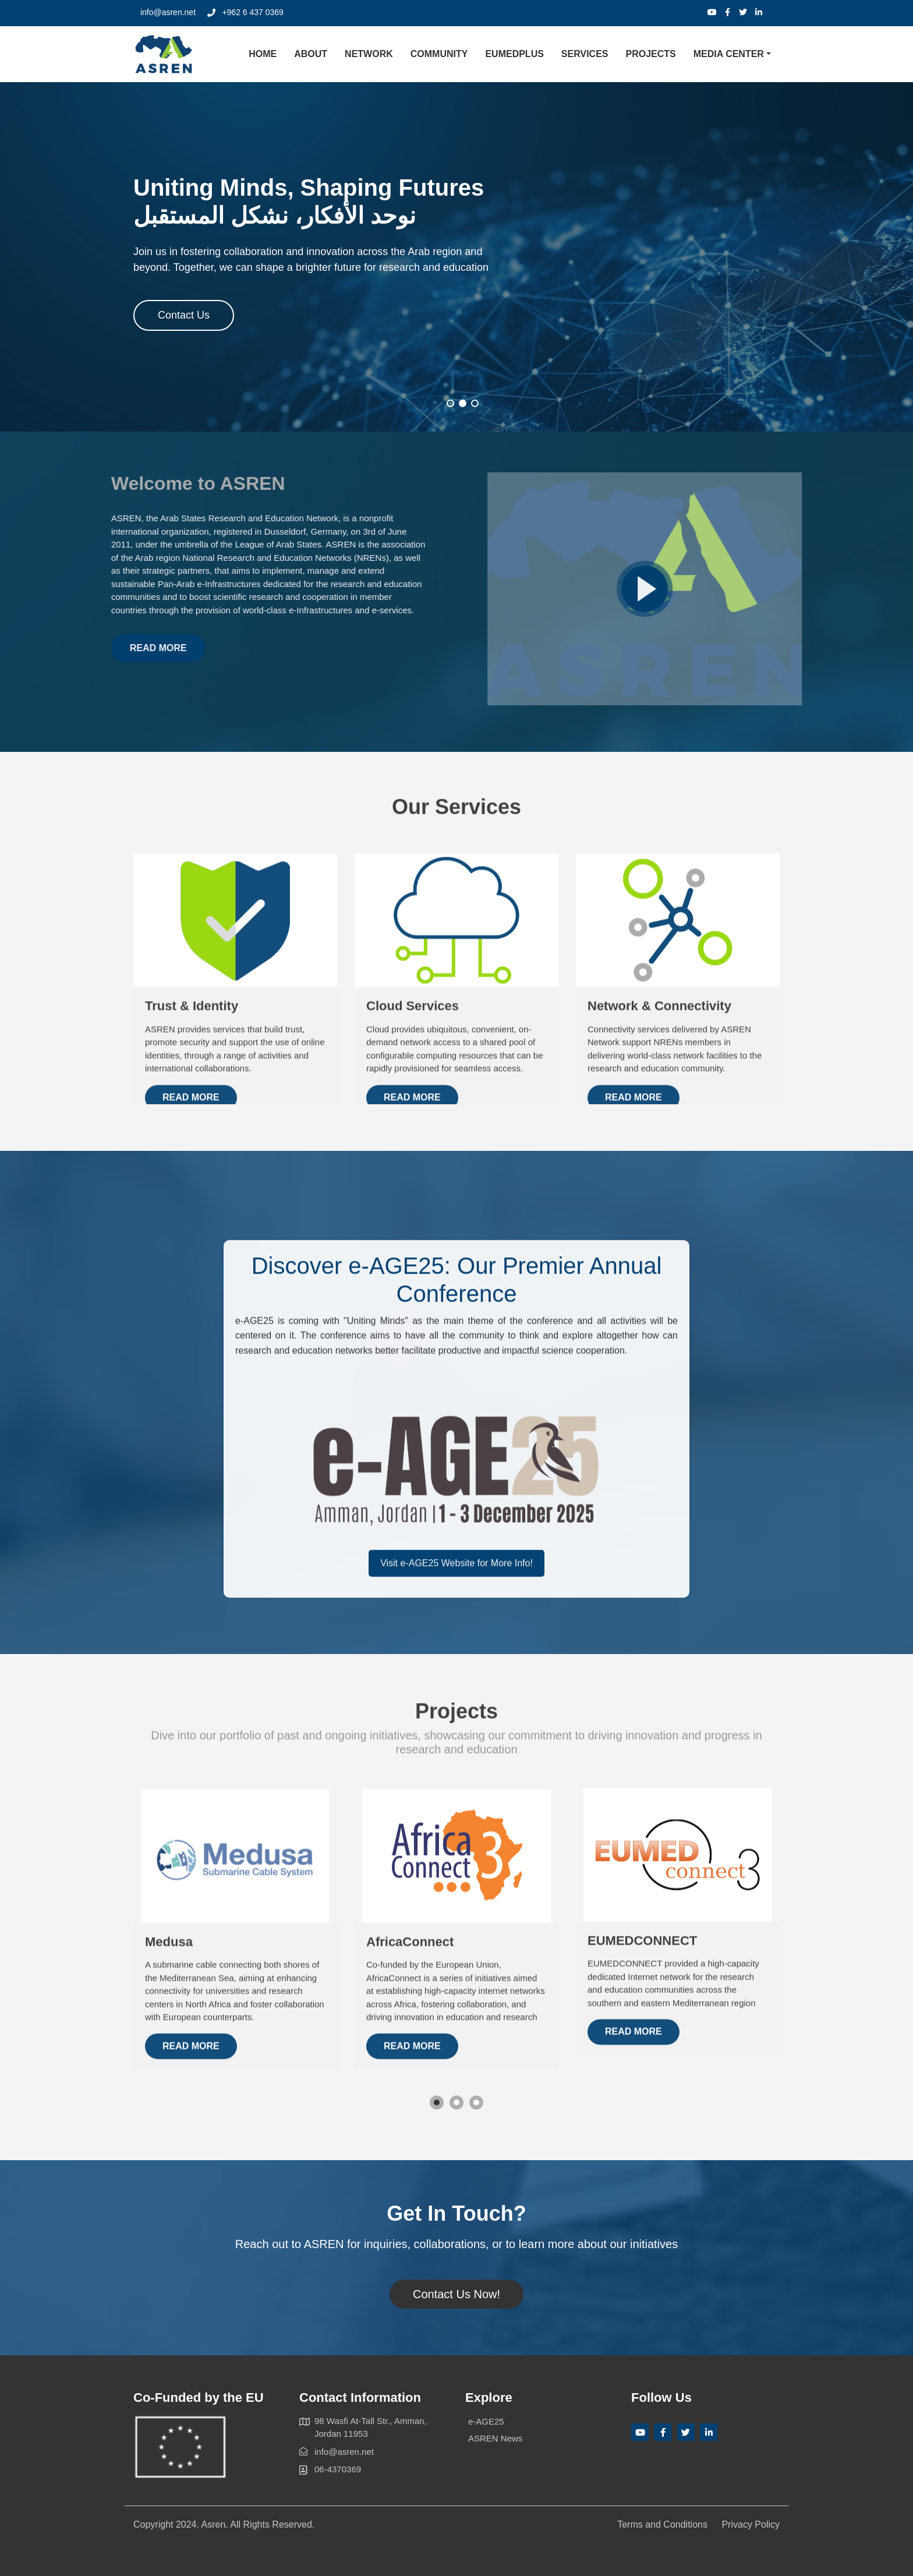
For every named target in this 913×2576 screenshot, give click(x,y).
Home (263, 54)
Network (369, 54)
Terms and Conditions (662, 2524)
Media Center (728, 54)
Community (439, 54)
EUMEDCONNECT (642, 2072)
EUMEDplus (514, 54)
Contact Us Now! (456, 2294)
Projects (650, 54)
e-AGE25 (486, 2421)
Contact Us (184, 317)
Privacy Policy (750, 2524)
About (310, 54)
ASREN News (495, 2438)
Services (584, 54)
